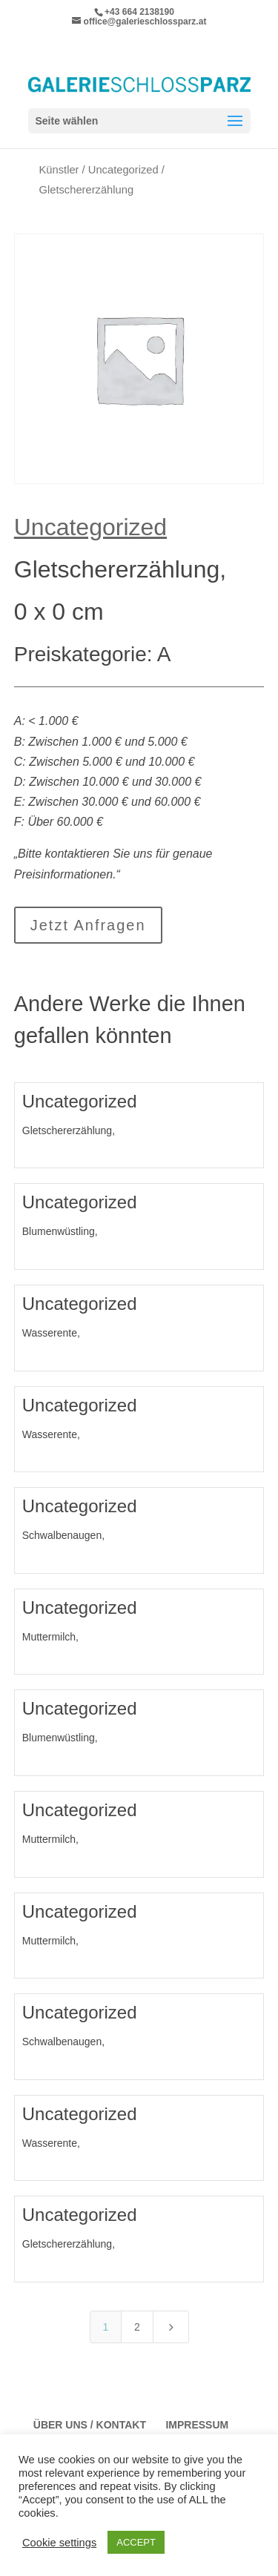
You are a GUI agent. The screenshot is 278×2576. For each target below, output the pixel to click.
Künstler (59, 170)
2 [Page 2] (137, 2327)
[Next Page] (171, 2327)
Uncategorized (123, 170)
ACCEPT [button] (136, 2542)
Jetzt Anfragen (88, 925)
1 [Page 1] (106, 2327)
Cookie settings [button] (59, 2543)
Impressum (196, 2425)
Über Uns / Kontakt (89, 2425)
